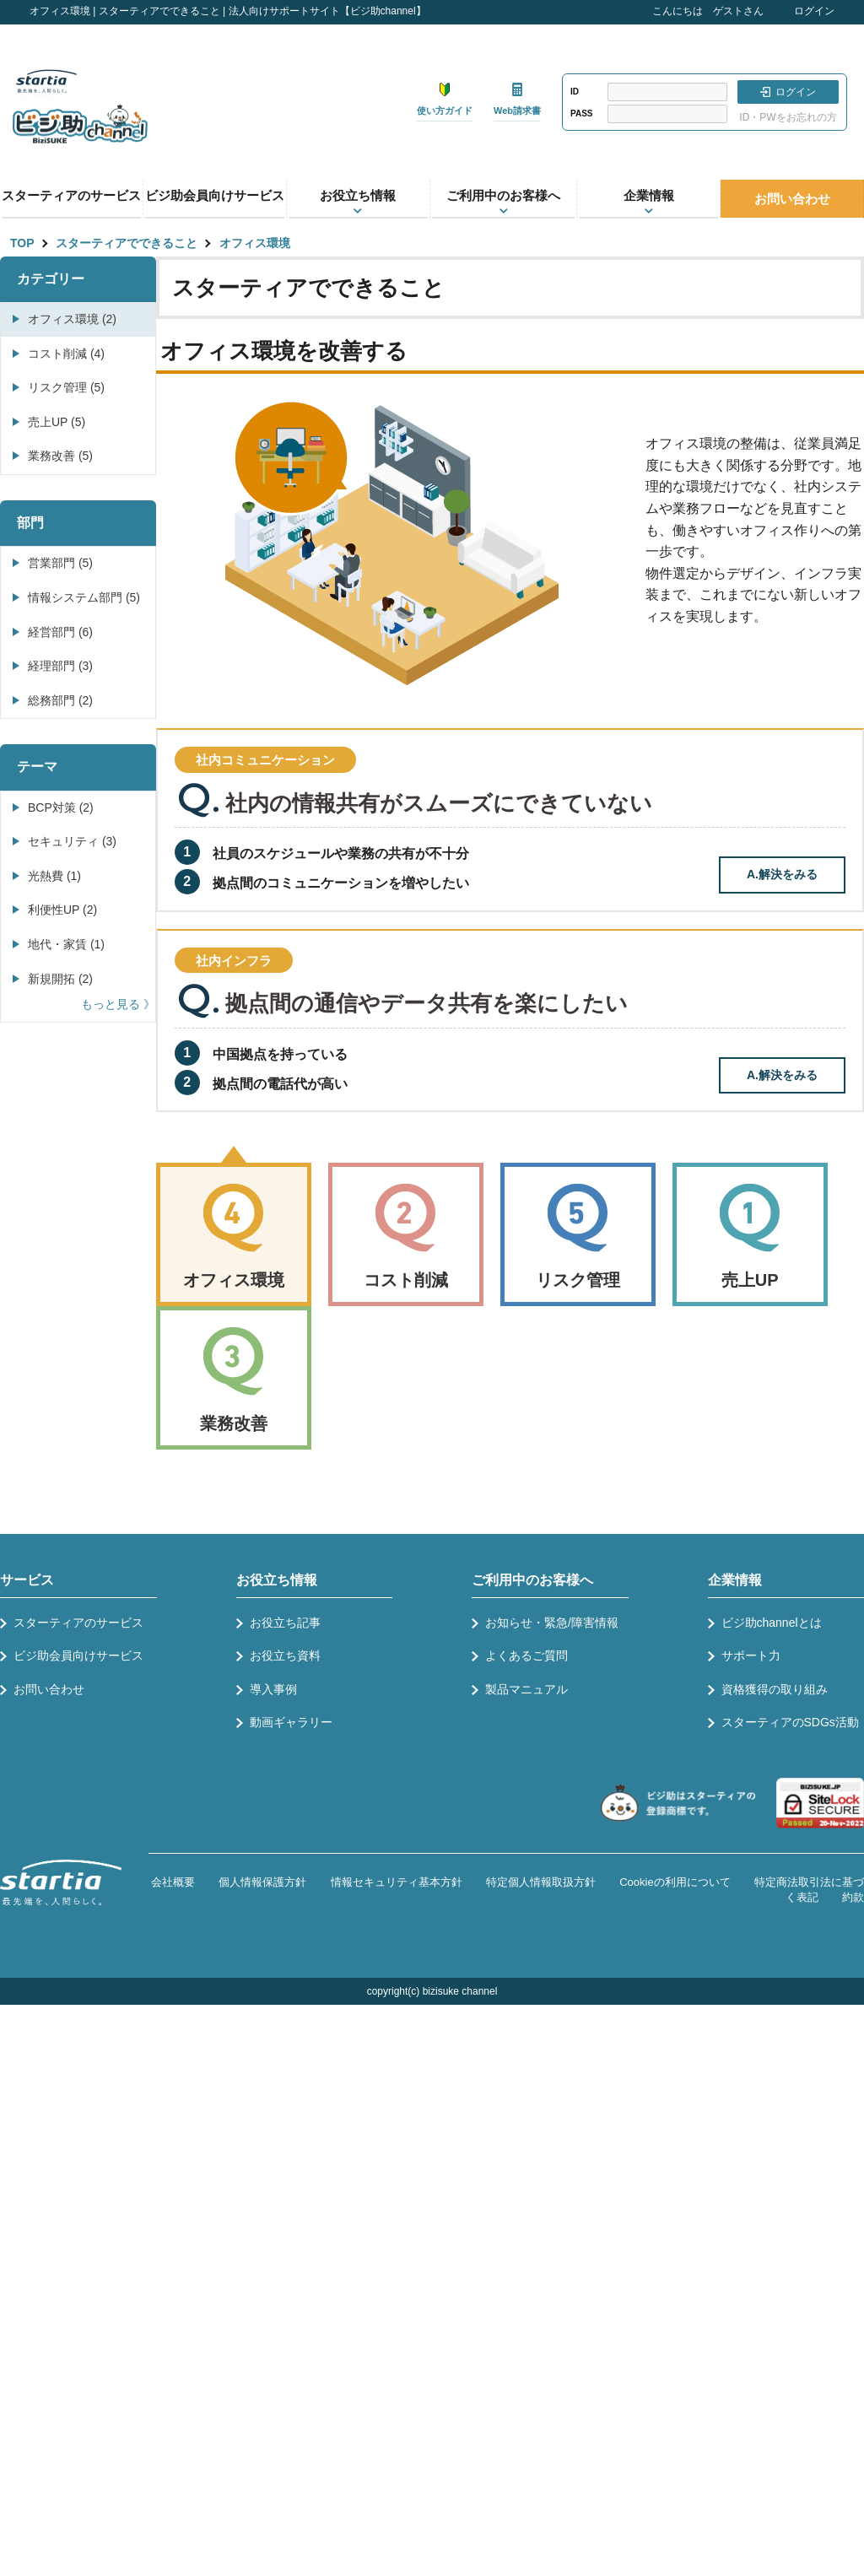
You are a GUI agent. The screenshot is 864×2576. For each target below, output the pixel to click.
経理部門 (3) (60, 665)
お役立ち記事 (285, 1622)
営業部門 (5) (60, 563)
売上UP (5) (56, 422)
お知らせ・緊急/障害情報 (551, 1622)
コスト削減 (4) (66, 353)
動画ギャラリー (291, 1722)
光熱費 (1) (54, 876)
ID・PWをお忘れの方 (787, 117)
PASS (581, 113)
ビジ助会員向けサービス (214, 195)
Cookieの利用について (674, 1882)
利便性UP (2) (62, 909)
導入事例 (273, 1689)
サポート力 (750, 1655)
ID (574, 91)
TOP (22, 243)
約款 (853, 1897)
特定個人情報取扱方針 (541, 1882)
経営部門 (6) (60, 632)
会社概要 (173, 1882)
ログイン (814, 11)
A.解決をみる (782, 874)
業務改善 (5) (60, 455)
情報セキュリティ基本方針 (396, 1882)
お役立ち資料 (285, 1655)
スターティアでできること (126, 243)
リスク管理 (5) (66, 387)
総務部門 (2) (60, 700)
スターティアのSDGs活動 (790, 1722)
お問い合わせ (792, 199)
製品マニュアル (526, 1689)
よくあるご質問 (526, 1655)
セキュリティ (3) (72, 841)
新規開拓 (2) (60, 979)
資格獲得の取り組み (774, 1689)
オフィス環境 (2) (72, 319)
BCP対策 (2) (61, 807)
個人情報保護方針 (262, 1882)
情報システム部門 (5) (84, 597)
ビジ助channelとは (771, 1622)
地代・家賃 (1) (66, 944)
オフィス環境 (254, 243)
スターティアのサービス (71, 195)
